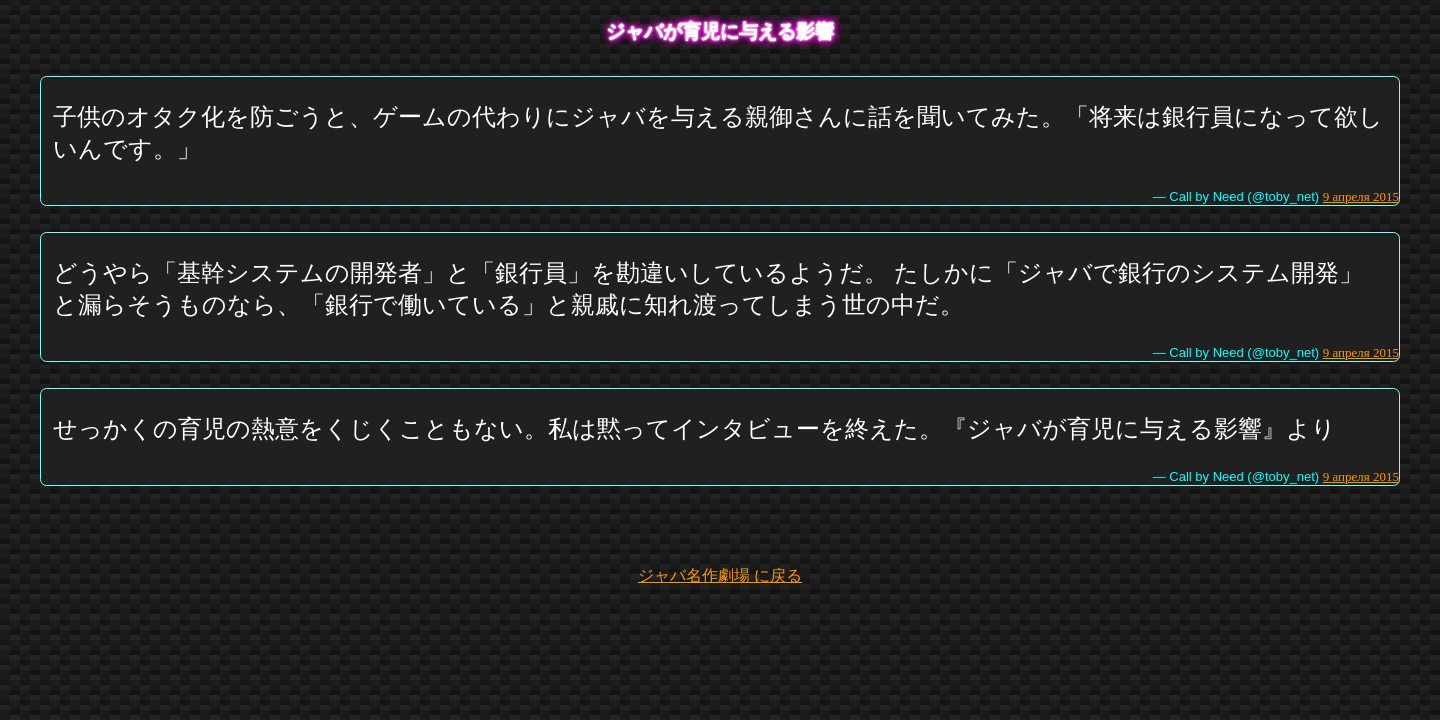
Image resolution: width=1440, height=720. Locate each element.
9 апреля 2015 (1361, 196)
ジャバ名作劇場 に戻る (720, 575)
